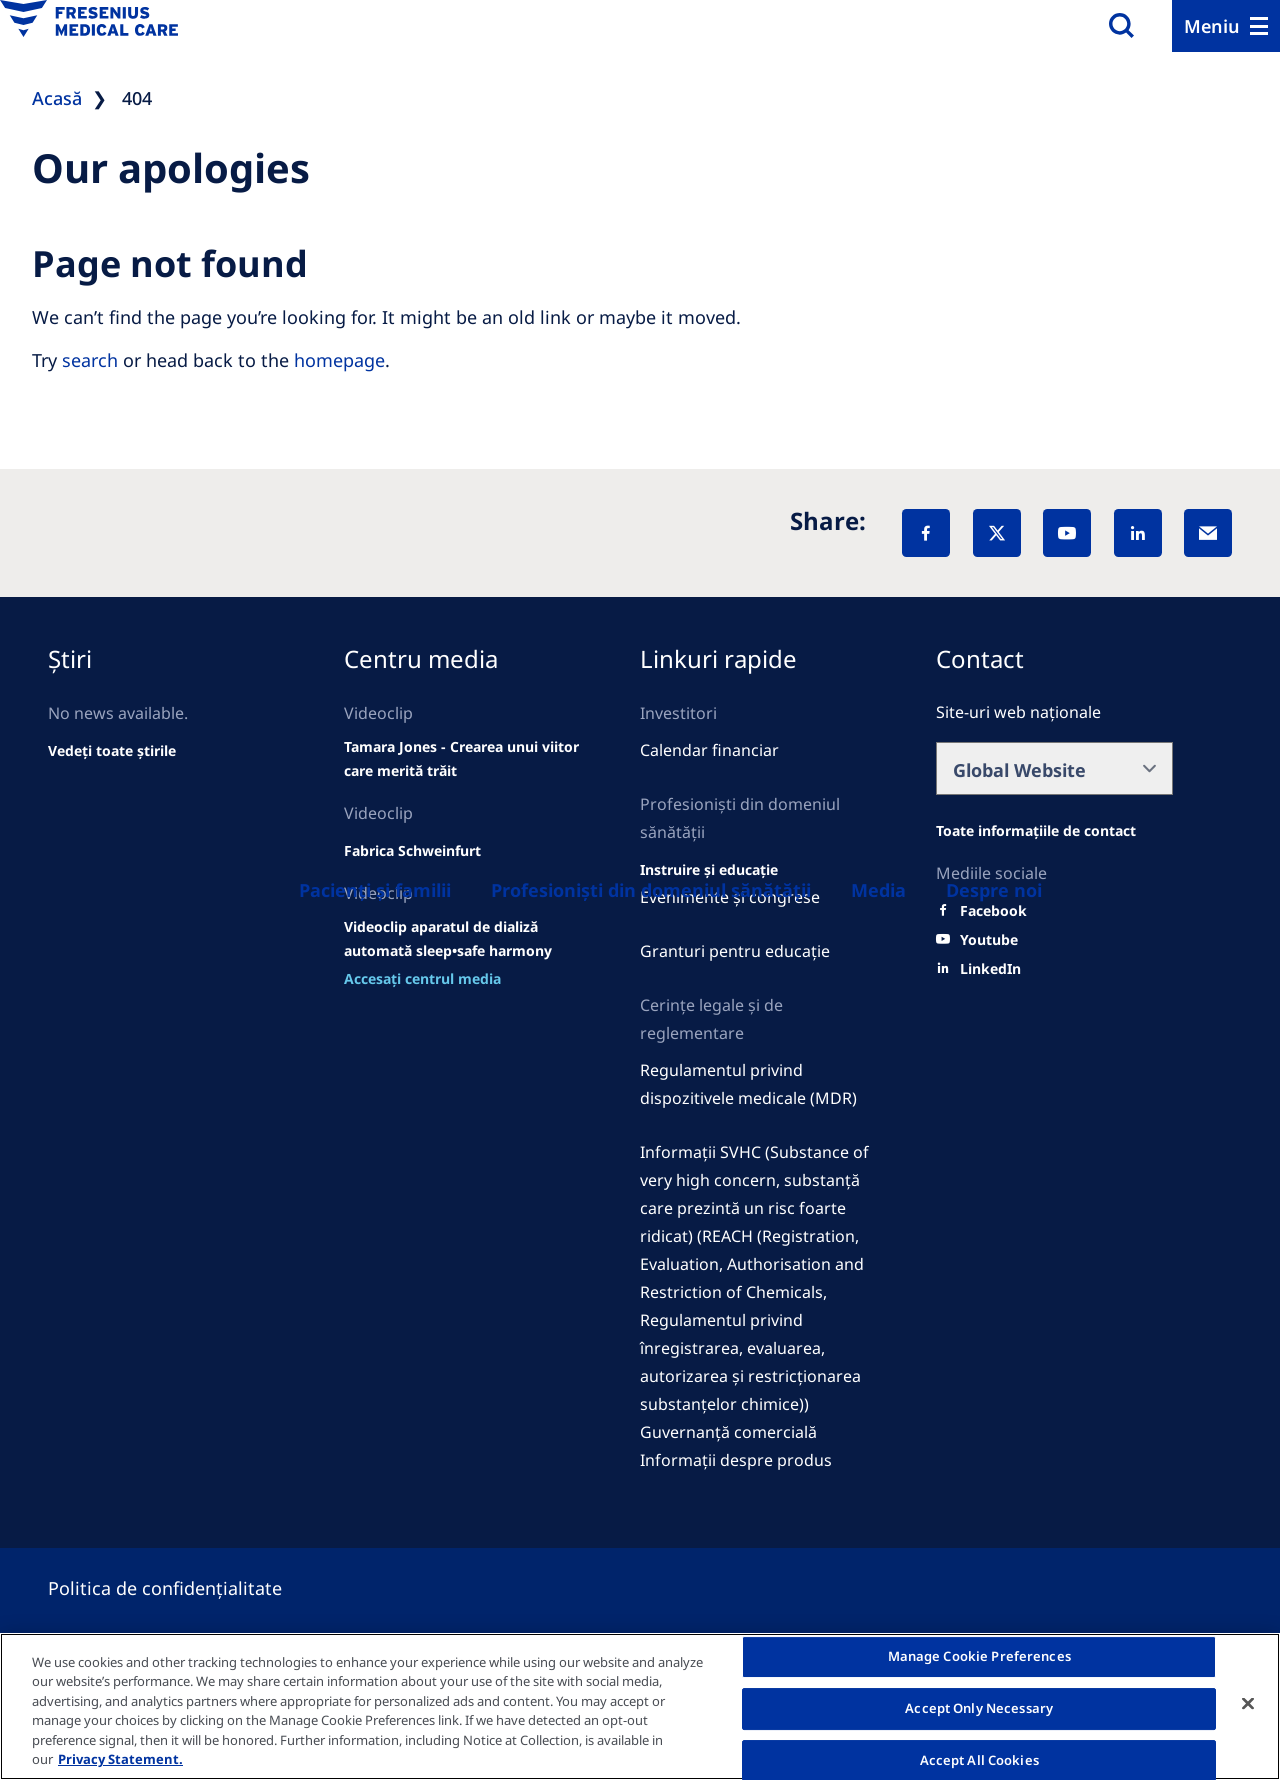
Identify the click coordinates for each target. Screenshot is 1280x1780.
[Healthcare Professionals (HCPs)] (651, 890)
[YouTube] (1067, 533)
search (90, 360)
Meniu (1212, 26)
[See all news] (112, 751)
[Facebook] (926, 533)
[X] (997, 533)
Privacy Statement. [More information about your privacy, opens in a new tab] (120, 1759)
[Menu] (1226, 26)
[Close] (1248, 1704)
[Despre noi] (994, 890)
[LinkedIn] (1138, 533)
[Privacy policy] (189, 1588)
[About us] (878, 890)
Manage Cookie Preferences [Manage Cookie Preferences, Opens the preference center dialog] (979, 1657)
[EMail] (1208, 533)
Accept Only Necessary (979, 1708)
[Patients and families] (375, 890)
